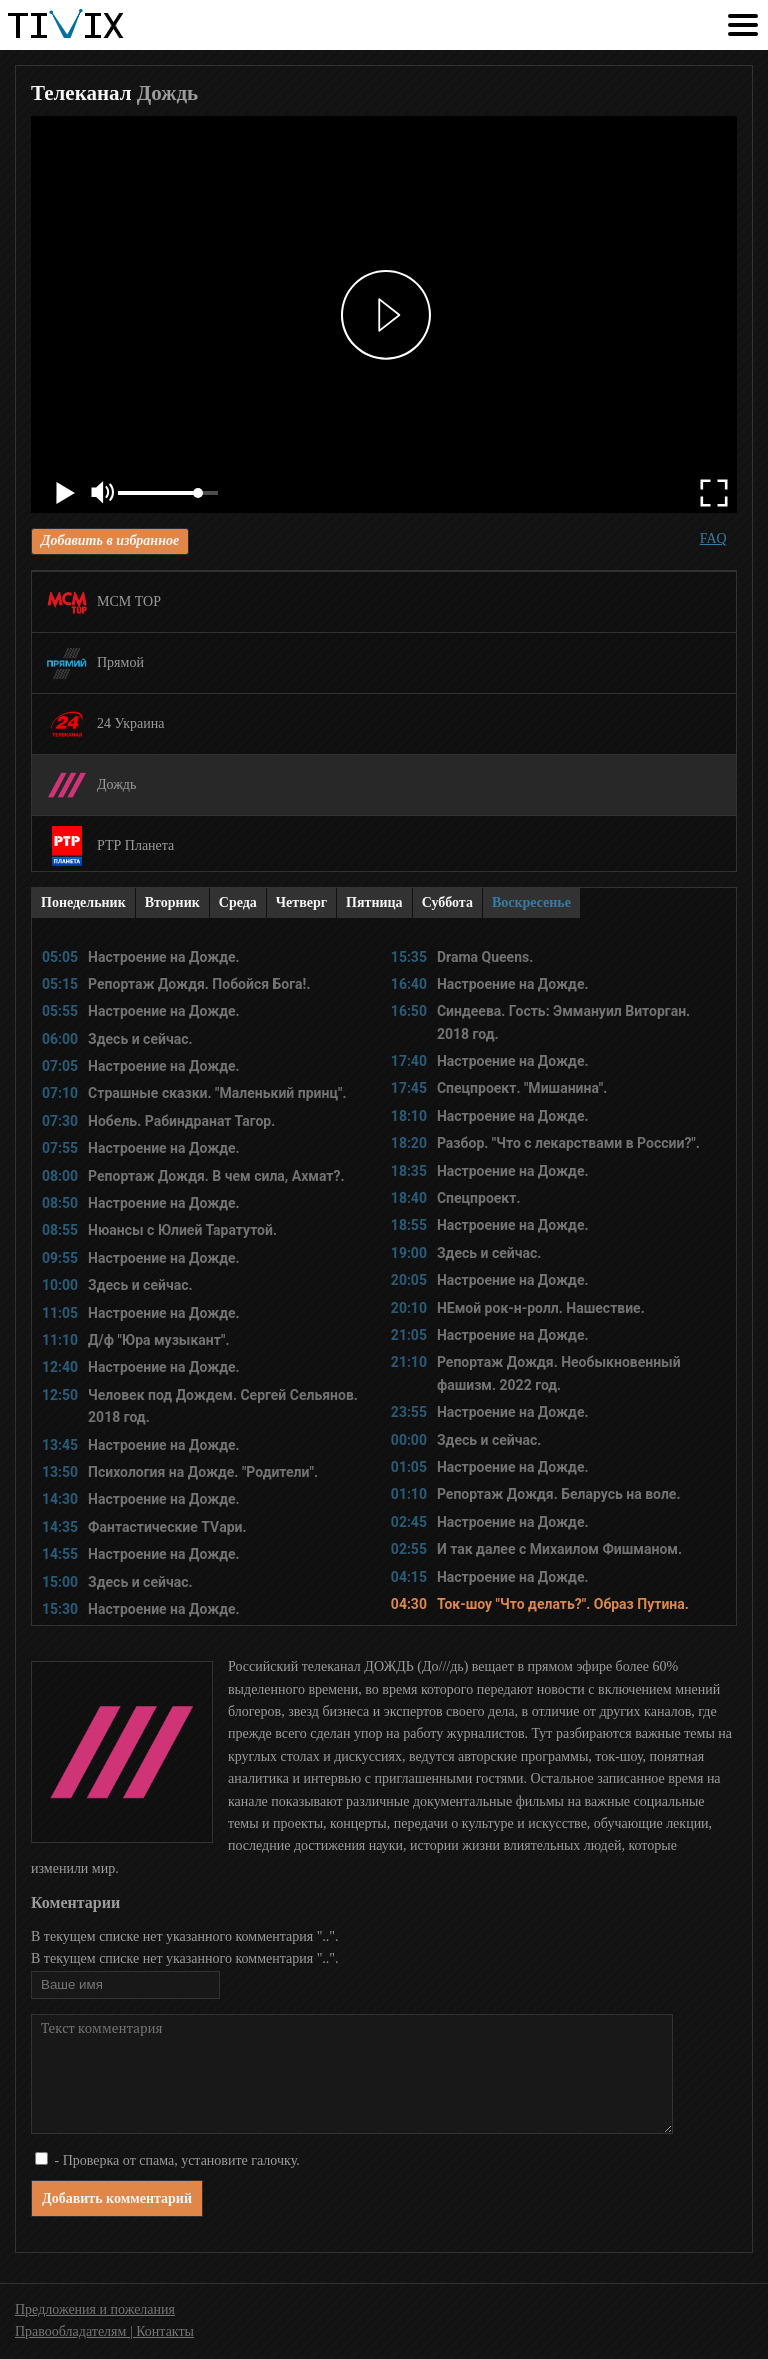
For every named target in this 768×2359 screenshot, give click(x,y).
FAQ (713, 538)
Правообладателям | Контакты (104, 2331)
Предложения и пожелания (95, 2309)
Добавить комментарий (117, 2198)
